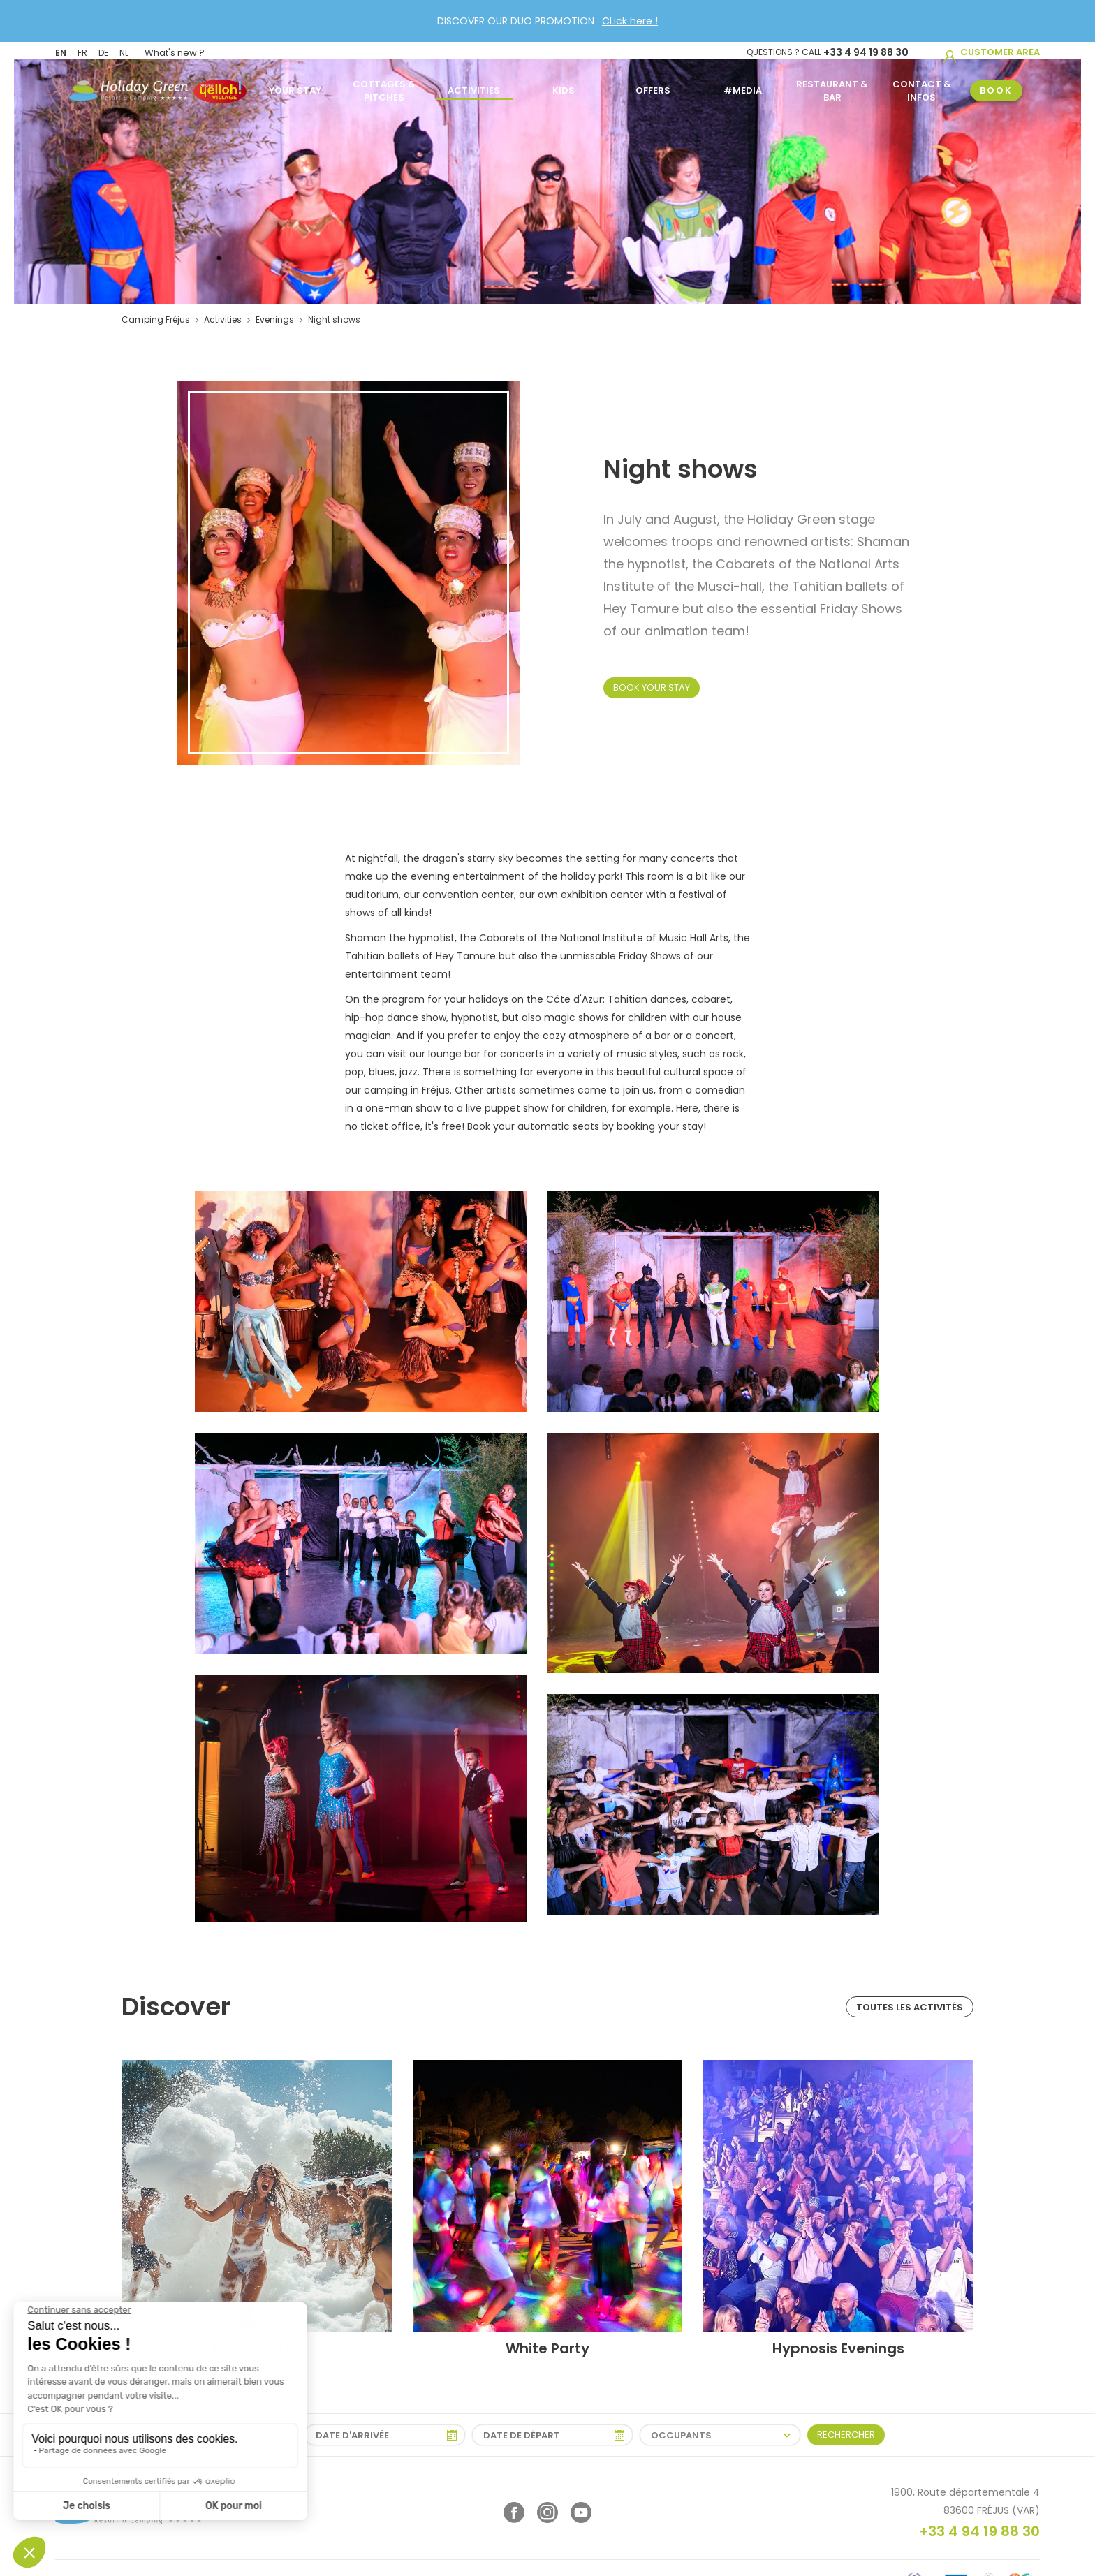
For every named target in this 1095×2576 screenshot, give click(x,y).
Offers (652, 87)
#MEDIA (742, 87)
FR (82, 51)
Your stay (295, 87)
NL (123, 51)
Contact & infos (921, 87)
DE (103, 51)
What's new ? (175, 50)
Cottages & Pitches (384, 87)
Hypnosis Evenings (838, 2348)
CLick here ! (630, 21)
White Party (547, 2348)
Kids (563, 87)
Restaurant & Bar (832, 87)
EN (60, 51)
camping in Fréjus (407, 1090)
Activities (474, 87)
